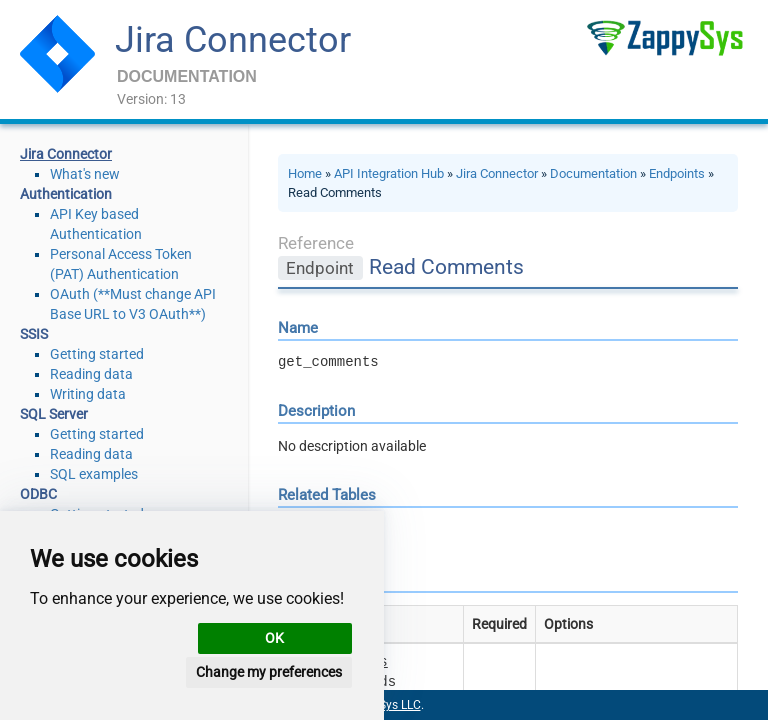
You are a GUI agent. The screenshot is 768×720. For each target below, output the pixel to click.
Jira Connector (233, 40)
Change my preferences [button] (269, 672)
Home (305, 173)
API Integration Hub (389, 173)
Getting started (97, 354)
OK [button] (274, 638)
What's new (85, 174)
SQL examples (94, 474)
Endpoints (677, 173)
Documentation (593, 173)
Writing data (88, 394)
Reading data (91, 374)
